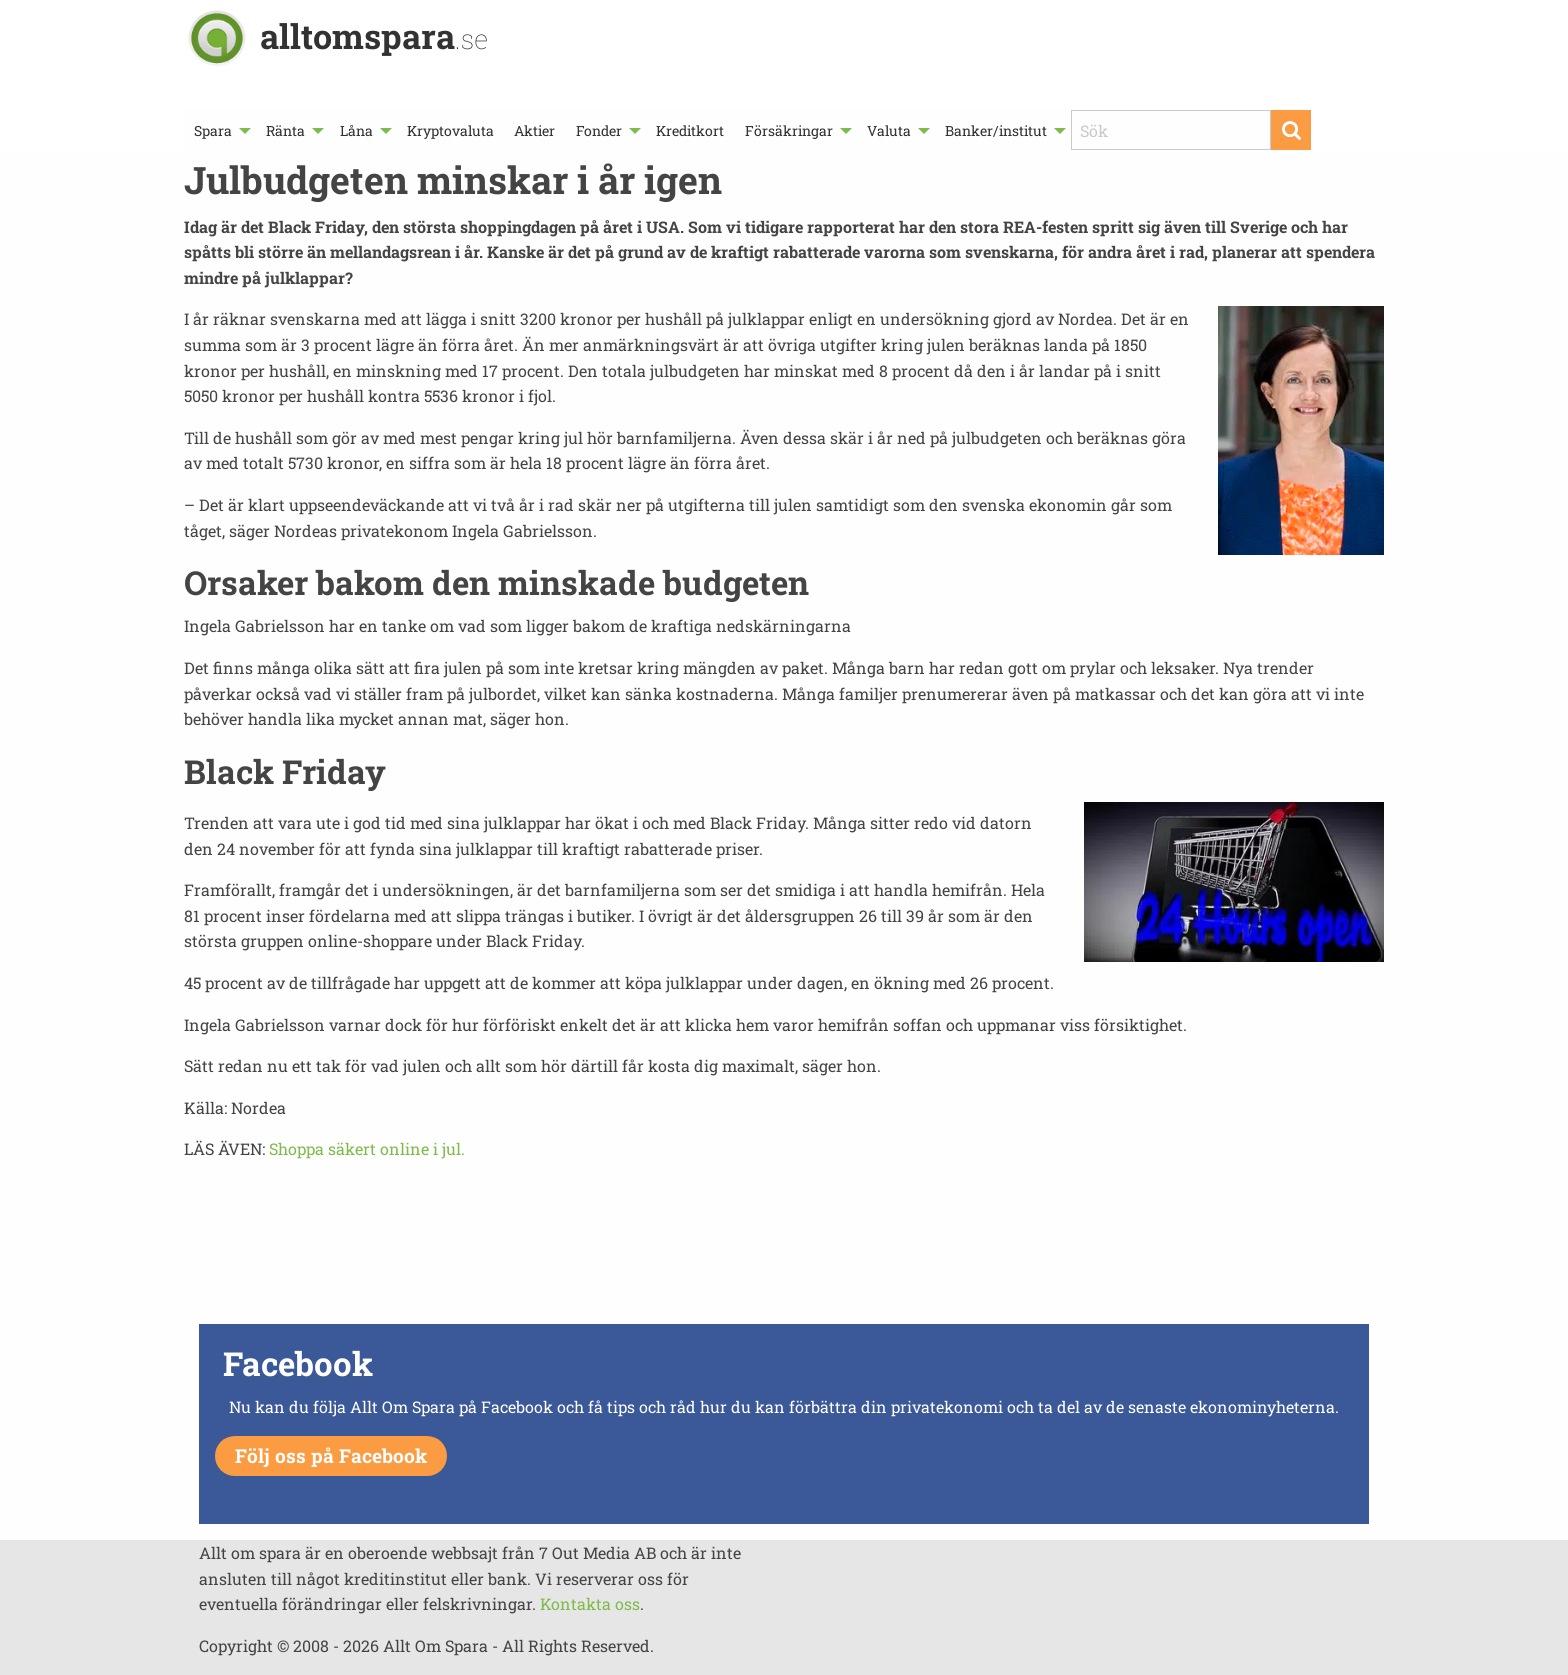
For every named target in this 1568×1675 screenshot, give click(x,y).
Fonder (599, 130)
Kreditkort (690, 130)
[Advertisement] (784, 1248)
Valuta (889, 130)
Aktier (534, 130)
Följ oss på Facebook (331, 1455)
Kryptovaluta (450, 130)
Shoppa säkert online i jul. (367, 1148)
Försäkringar (789, 130)
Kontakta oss (590, 1603)
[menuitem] (220, 130)
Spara (213, 130)
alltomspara (374, 35)
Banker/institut (996, 130)
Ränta (285, 130)
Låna (356, 130)
